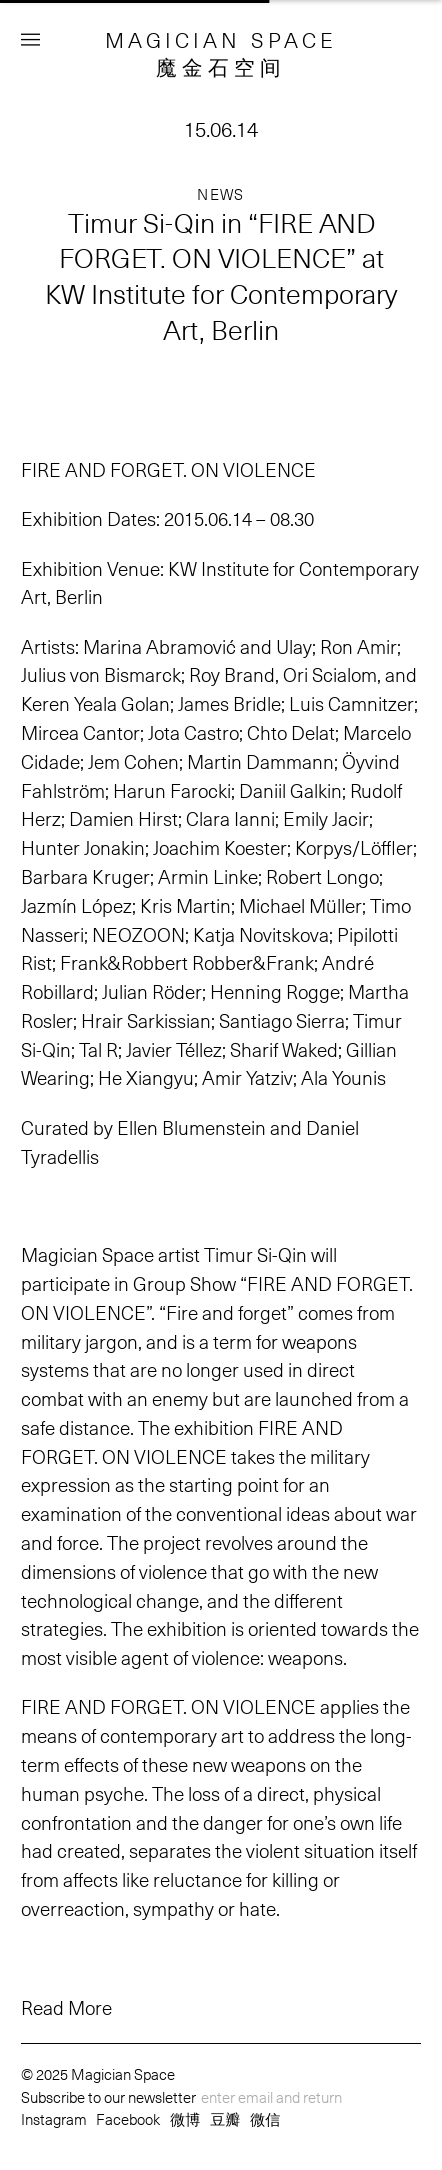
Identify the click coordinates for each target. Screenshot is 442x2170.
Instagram (54, 2118)
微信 (265, 2118)
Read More (66, 2007)
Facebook (128, 2118)
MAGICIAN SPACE (221, 39)
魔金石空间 (221, 66)
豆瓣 (225, 2118)
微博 (185, 2118)
